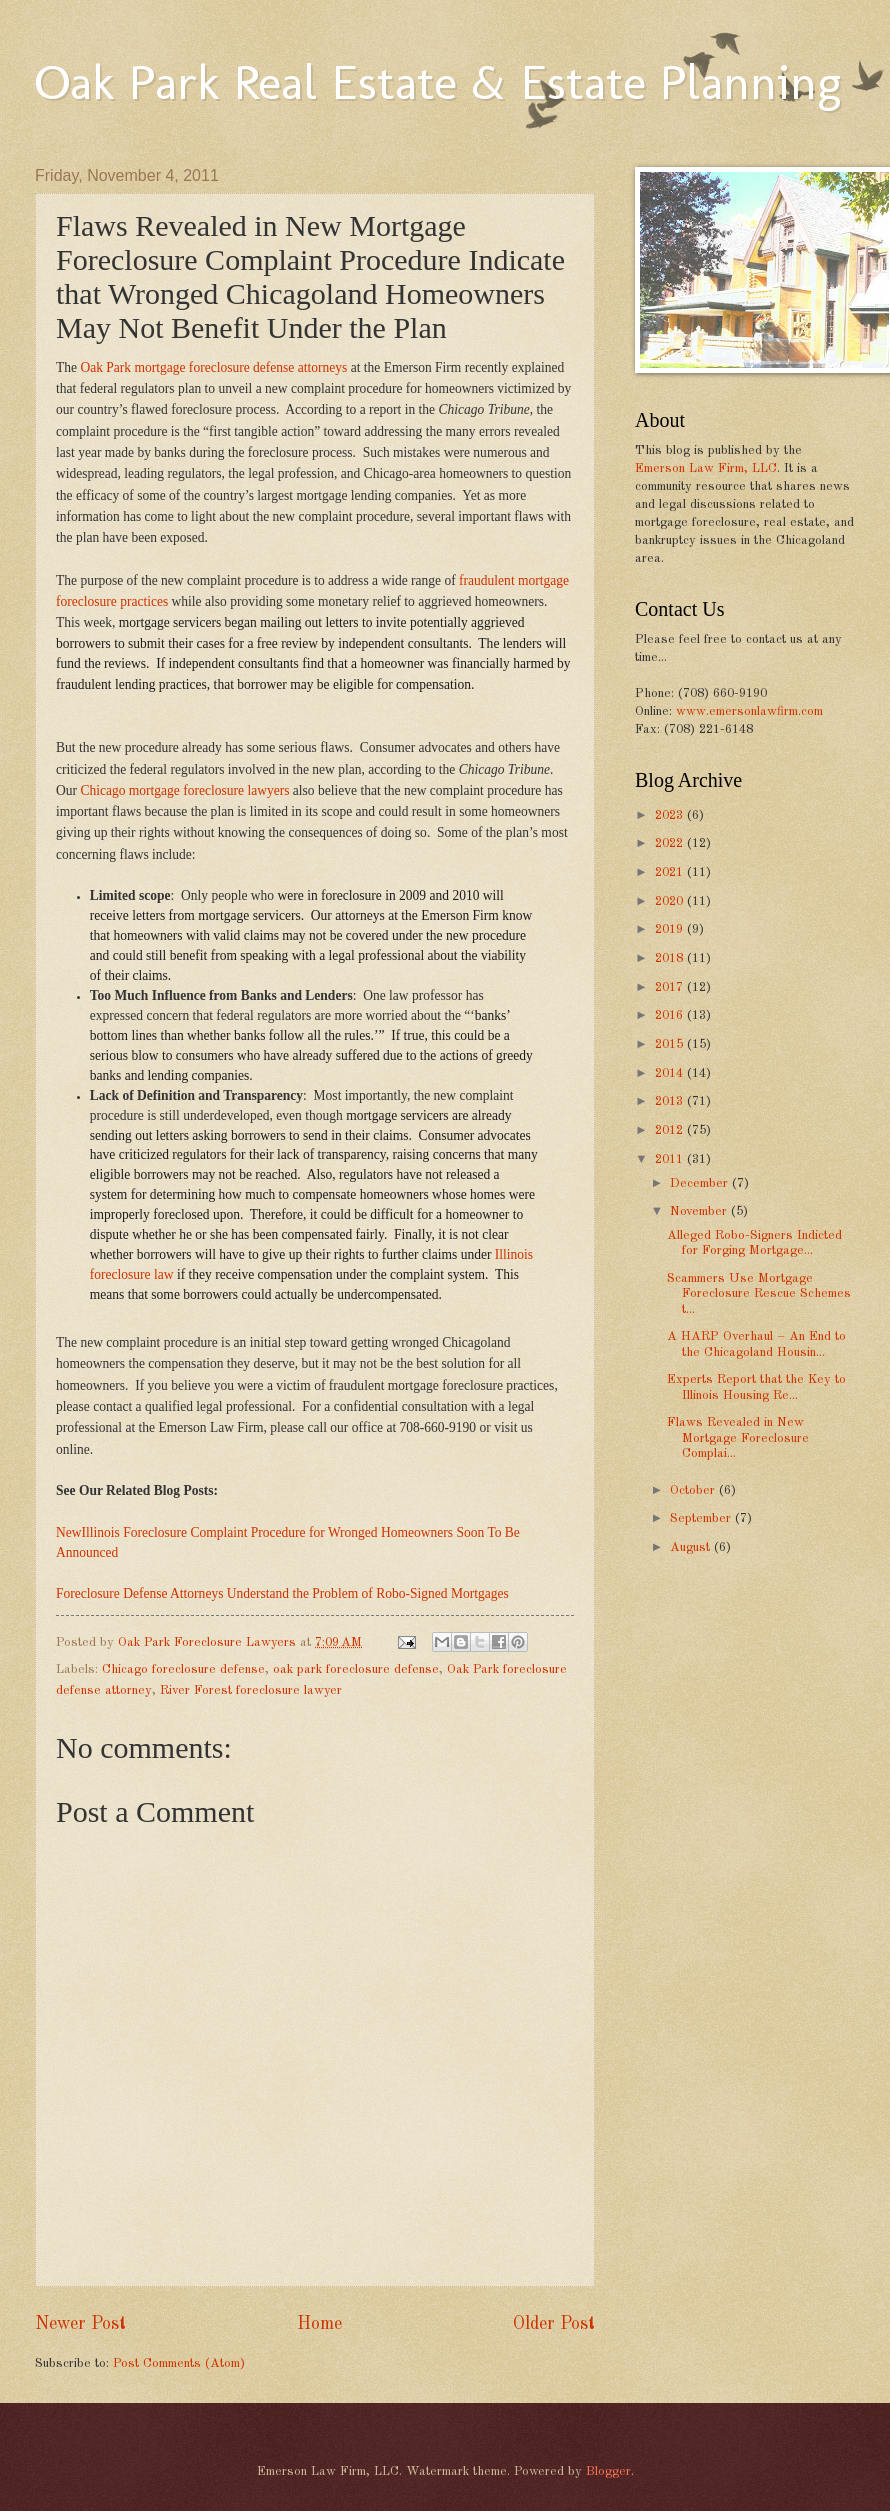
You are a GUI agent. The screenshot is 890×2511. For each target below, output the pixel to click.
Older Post (554, 2324)
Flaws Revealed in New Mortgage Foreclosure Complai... (738, 1438)
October (694, 1490)
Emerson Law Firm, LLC (706, 468)
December (701, 1183)
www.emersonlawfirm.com (749, 711)
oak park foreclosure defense (356, 1669)
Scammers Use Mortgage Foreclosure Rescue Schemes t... (759, 1294)
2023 (671, 815)
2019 (671, 929)
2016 (671, 1015)
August (692, 1547)
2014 (671, 1073)
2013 (671, 1101)
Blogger (608, 2471)
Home (319, 2324)
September (702, 1518)
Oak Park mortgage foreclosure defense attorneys (213, 367)
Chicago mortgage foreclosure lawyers (184, 790)
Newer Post (80, 2324)
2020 (671, 901)
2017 (671, 987)
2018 (671, 958)
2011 (671, 1159)
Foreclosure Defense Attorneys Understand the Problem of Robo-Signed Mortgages (282, 1593)
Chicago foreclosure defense (183, 1669)
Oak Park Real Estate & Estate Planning (438, 82)
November (700, 1211)
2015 (671, 1044)
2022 (671, 843)
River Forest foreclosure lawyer (251, 1690)
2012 (671, 1130)
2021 (671, 872)
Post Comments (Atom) (179, 2363)
